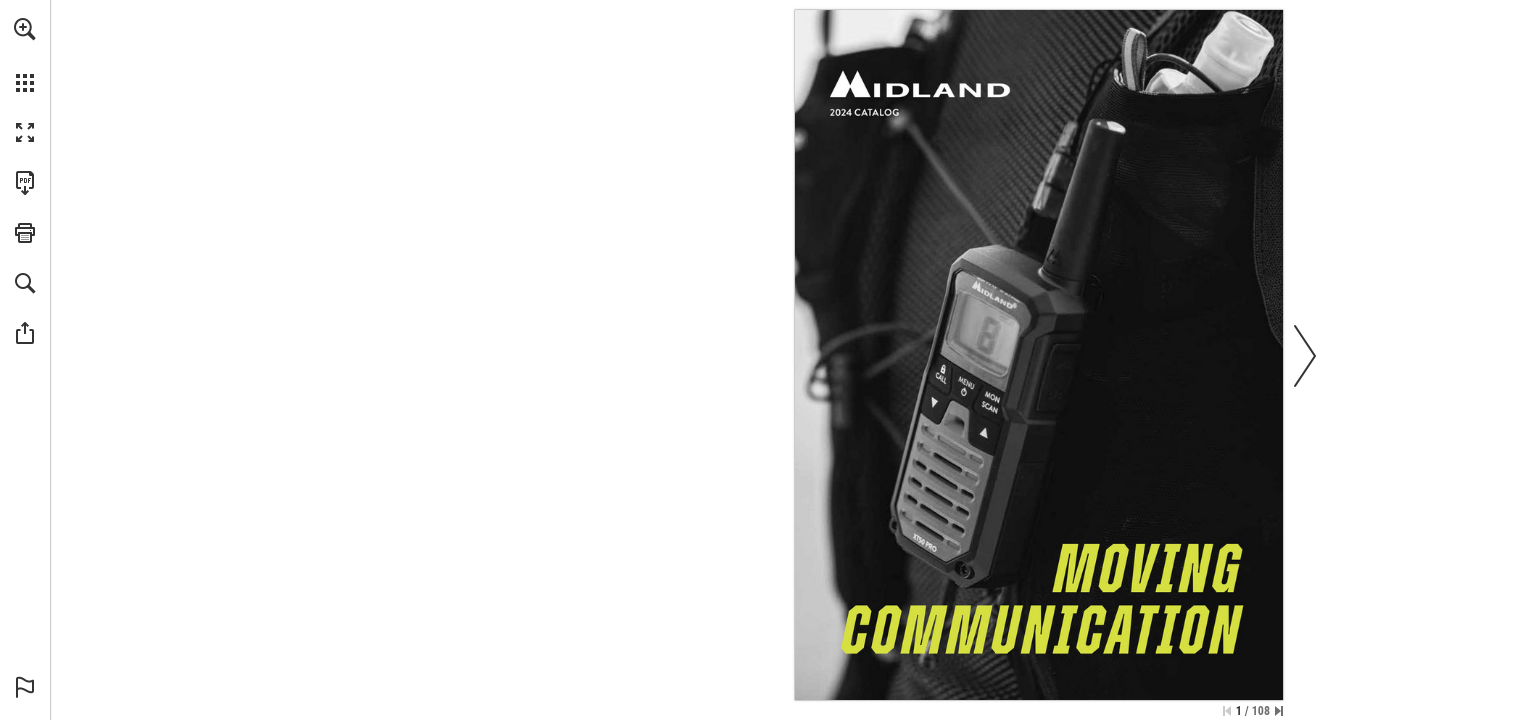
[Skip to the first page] (1227, 711)
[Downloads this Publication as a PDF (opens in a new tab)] (25, 183)
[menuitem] (25, 55)
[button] (25, 29)
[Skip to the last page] (1279, 711)
